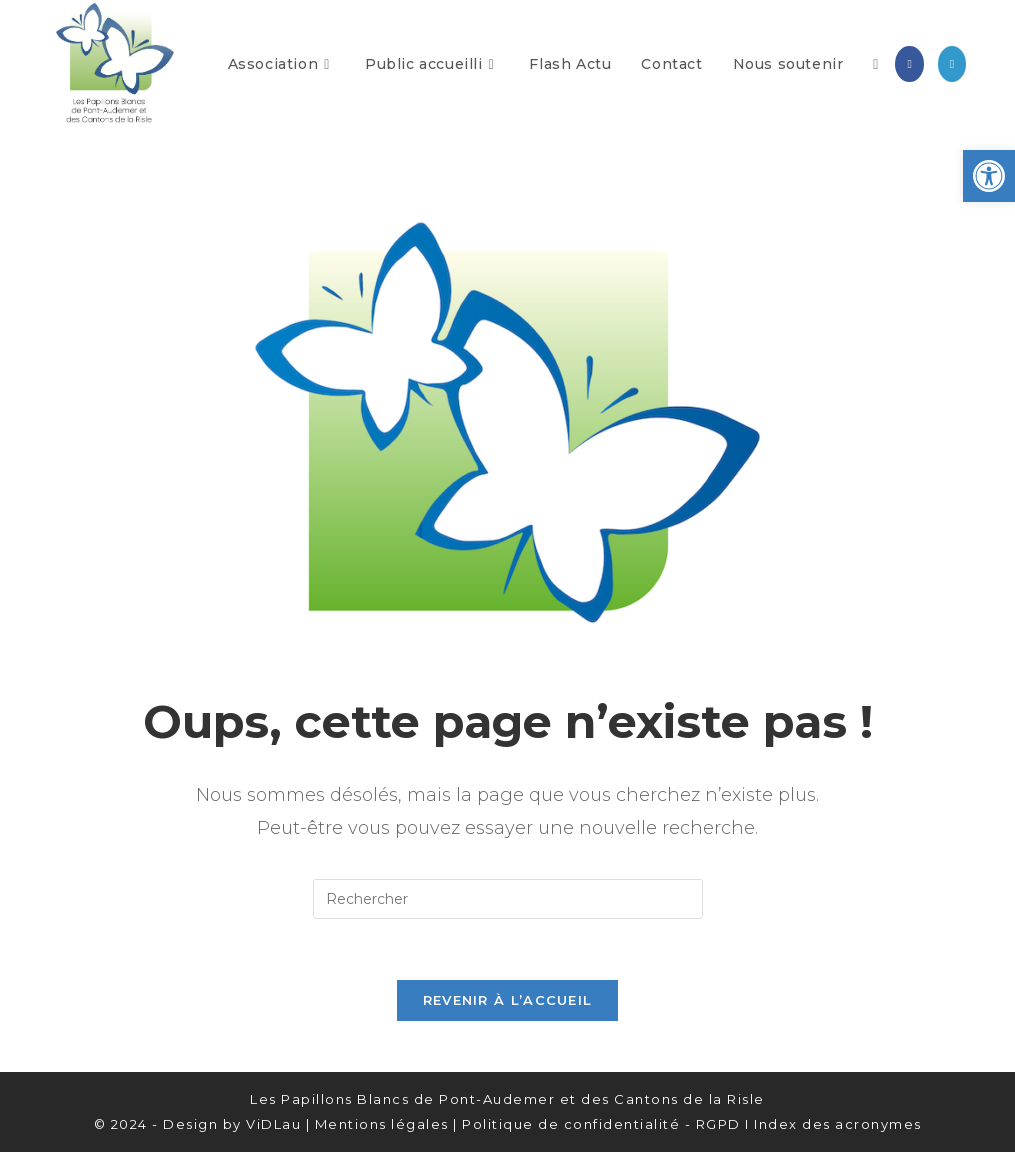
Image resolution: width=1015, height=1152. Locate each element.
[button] (989, 176)
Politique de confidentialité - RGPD (601, 1124)
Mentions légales (382, 1124)
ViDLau (273, 1124)
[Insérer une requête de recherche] (508, 899)
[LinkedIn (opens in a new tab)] (952, 64)
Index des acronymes (838, 1124)
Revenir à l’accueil (508, 1000)
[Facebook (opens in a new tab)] (909, 64)
